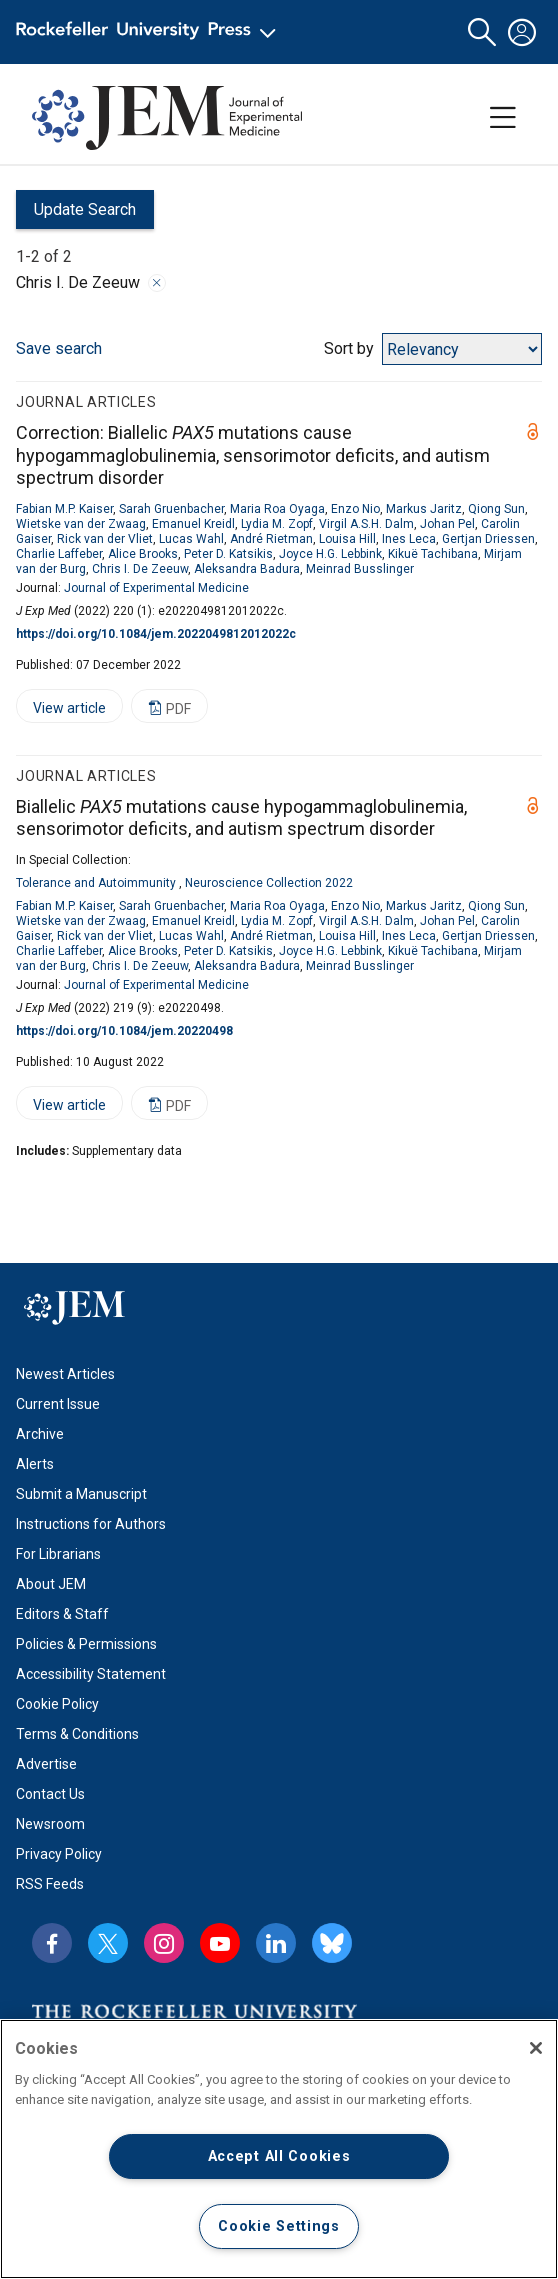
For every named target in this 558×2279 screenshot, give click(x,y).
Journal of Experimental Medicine (156, 588)
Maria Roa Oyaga (277, 509)
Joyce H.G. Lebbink (330, 554)
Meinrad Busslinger (360, 569)
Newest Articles (65, 1374)
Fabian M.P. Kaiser (64, 509)
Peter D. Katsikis (228, 554)
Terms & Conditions (77, 1734)
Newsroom (50, 1824)
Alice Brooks (143, 554)
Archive (40, 1434)
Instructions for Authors (91, 1524)
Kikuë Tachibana (433, 554)
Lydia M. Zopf (277, 524)
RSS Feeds (50, 1884)
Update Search (76, 214)
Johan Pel (447, 524)
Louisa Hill (347, 539)
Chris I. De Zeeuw (140, 569)
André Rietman (271, 539)
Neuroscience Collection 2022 (269, 883)
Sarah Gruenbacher (171, 509)
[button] (482, 32)
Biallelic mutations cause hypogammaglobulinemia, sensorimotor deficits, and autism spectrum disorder (241, 818)
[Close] (536, 2048)
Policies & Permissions (86, 1644)
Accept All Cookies (279, 2156)
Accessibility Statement (91, 1674)
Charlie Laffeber (59, 554)
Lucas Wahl (191, 539)
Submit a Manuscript (81, 1494)
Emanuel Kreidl (193, 524)
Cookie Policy (57, 1704)
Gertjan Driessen (488, 539)
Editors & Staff (62, 1614)
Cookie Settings (279, 2226)
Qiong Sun (496, 509)
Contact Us (50, 1794)
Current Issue (58, 1404)
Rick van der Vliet (105, 539)
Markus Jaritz (424, 509)
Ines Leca (409, 539)
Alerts (35, 1464)
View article (61, 711)
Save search (59, 348)
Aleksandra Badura (247, 569)
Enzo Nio (355, 509)
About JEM (51, 1584)
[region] (279, 2149)
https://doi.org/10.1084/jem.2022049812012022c (156, 634)
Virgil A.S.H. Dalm (366, 524)
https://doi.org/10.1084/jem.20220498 (124, 1031)
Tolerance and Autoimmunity (96, 883)
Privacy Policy (59, 1854)
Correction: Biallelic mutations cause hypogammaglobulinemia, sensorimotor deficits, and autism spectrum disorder (253, 455)
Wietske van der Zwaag (81, 524)
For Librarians (58, 1554)
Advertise (46, 1764)
